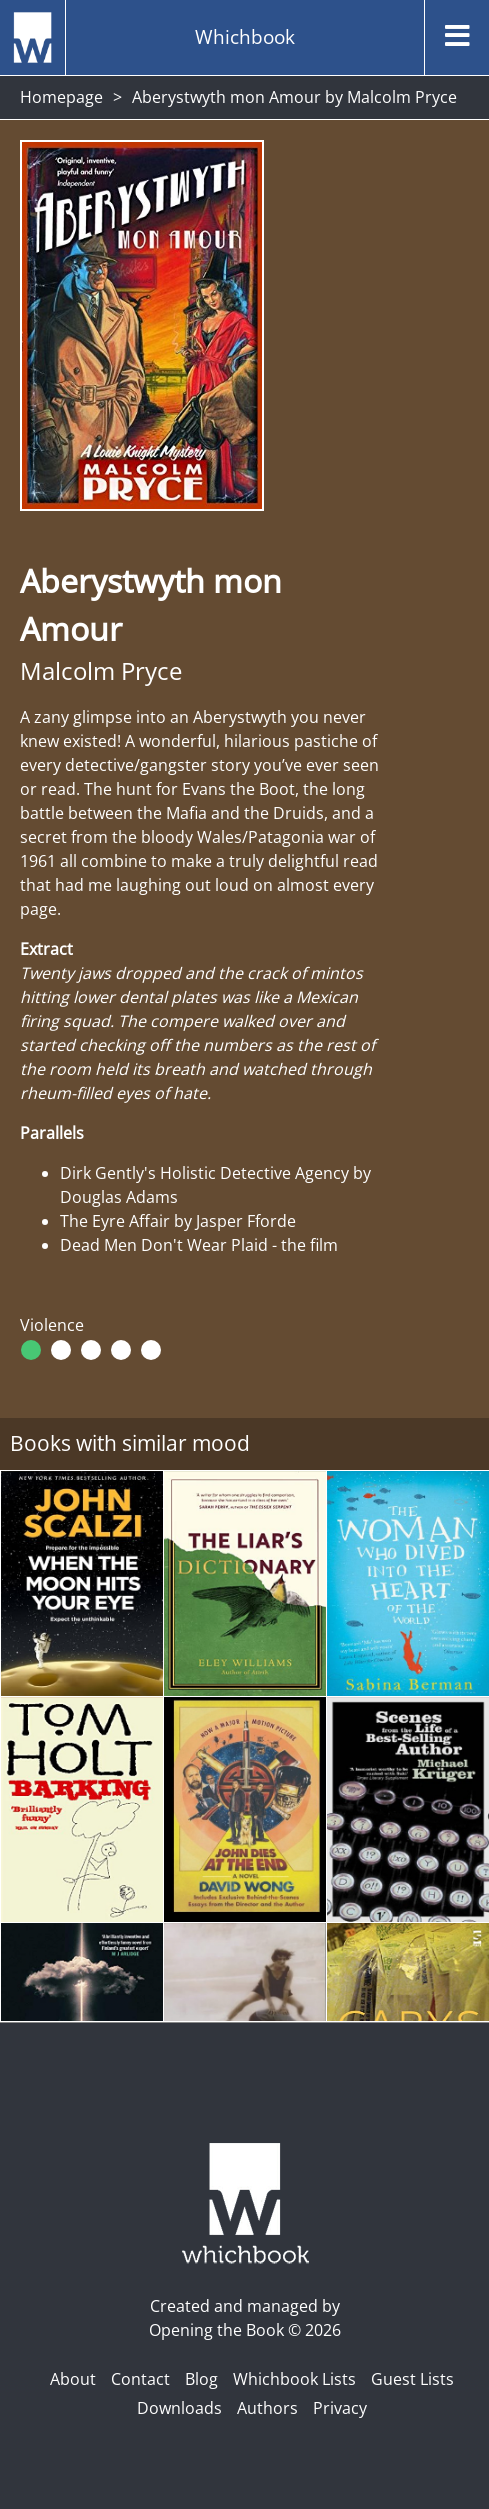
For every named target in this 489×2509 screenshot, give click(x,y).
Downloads (179, 2408)
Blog (201, 2379)
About (73, 2379)
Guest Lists (412, 2379)
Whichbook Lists (294, 2379)
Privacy (340, 2408)
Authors (267, 2408)
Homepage (61, 97)
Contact (140, 2379)
